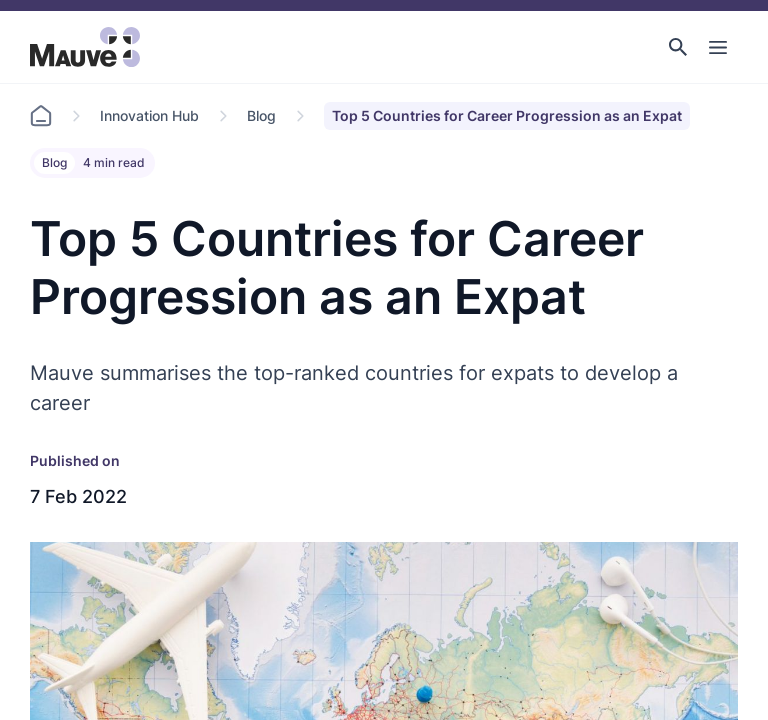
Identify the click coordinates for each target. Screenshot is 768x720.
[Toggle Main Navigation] (718, 47)
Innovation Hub (149, 115)
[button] (678, 47)
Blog (261, 115)
